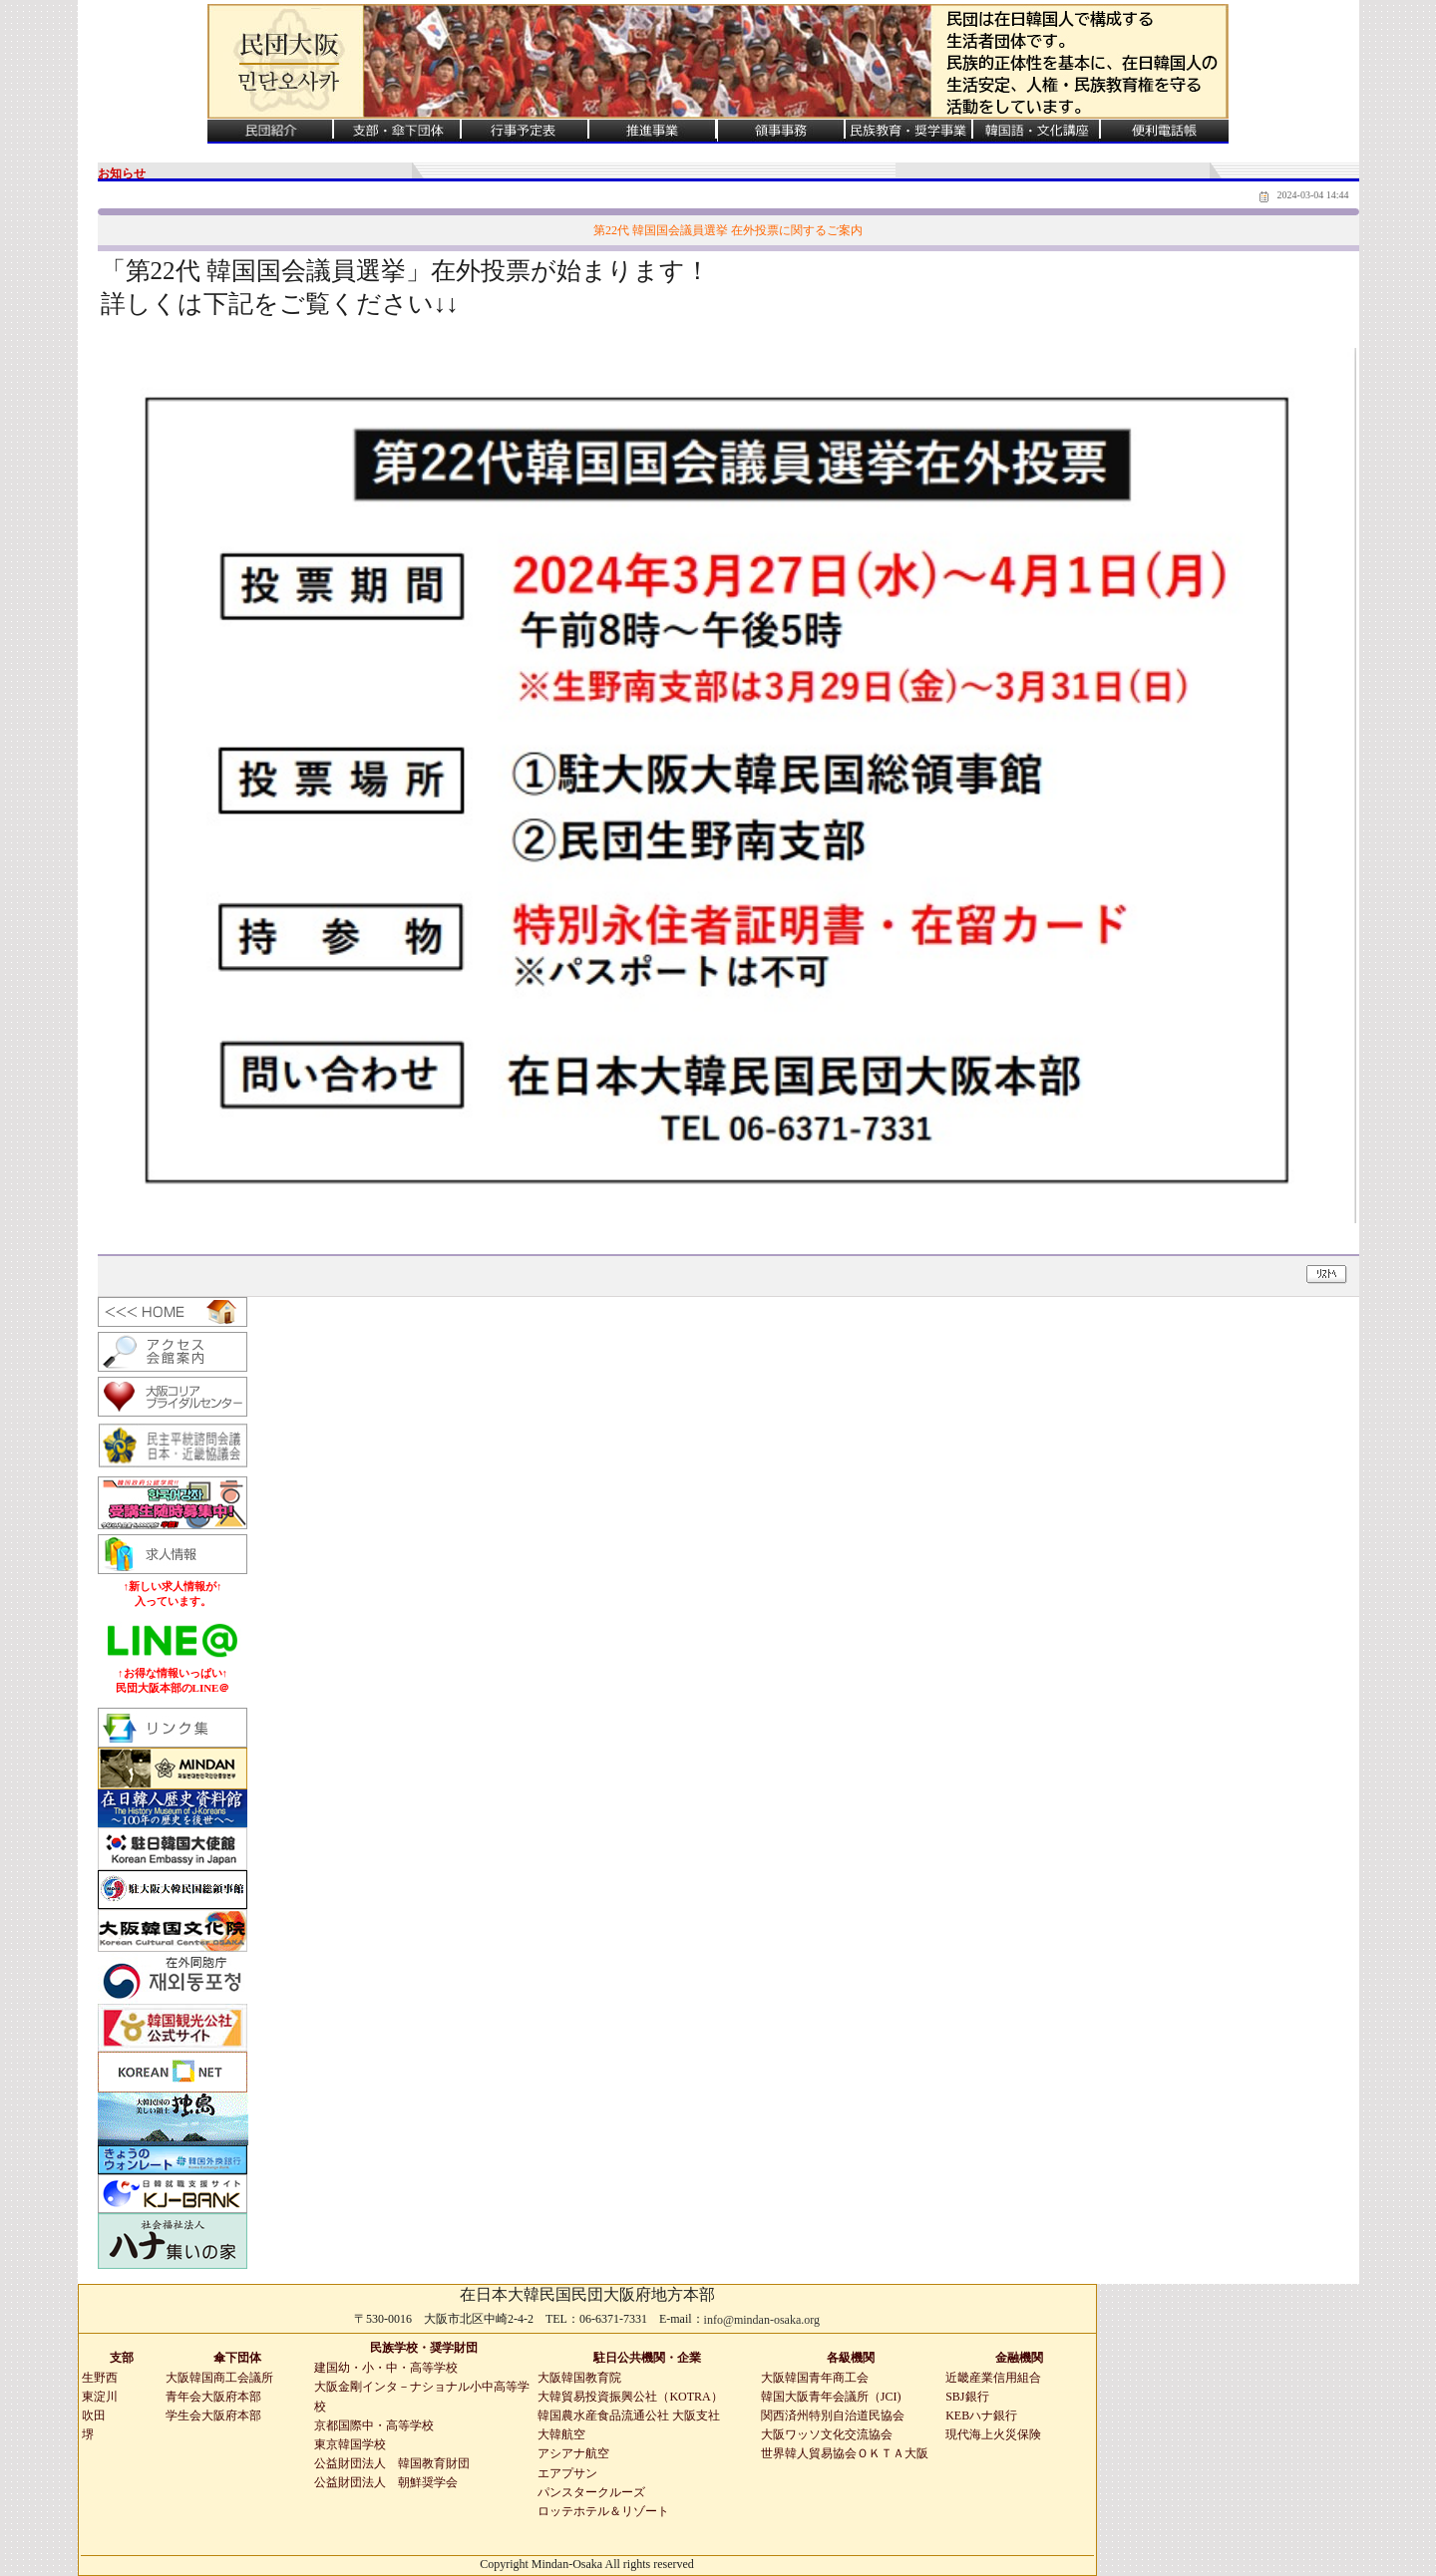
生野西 (100, 2378)
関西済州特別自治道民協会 (832, 2415)
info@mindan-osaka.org (762, 2320)
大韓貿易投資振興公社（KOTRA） (630, 2397)
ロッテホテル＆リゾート (603, 2511)
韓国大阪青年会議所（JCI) (831, 2397)
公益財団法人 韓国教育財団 (392, 2463)
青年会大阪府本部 (213, 2397)
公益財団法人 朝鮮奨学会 (386, 2482)
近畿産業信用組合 (993, 2378)
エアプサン (567, 2473)
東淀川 (100, 2397)
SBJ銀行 (966, 2397)
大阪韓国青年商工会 (815, 2378)
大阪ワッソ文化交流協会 (827, 2434)
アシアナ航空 (573, 2453)
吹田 (94, 2415)
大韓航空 (561, 2434)
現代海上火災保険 (993, 2434)
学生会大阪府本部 (213, 2415)
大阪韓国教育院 (579, 2378)
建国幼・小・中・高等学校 (386, 2368)
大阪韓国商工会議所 (219, 2378)
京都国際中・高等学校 (374, 2425)
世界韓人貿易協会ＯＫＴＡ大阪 (844, 2453)
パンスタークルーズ (591, 2492)
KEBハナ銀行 (981, 2415)
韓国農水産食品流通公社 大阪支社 (629, 2415)
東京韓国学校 (350, 2444)
